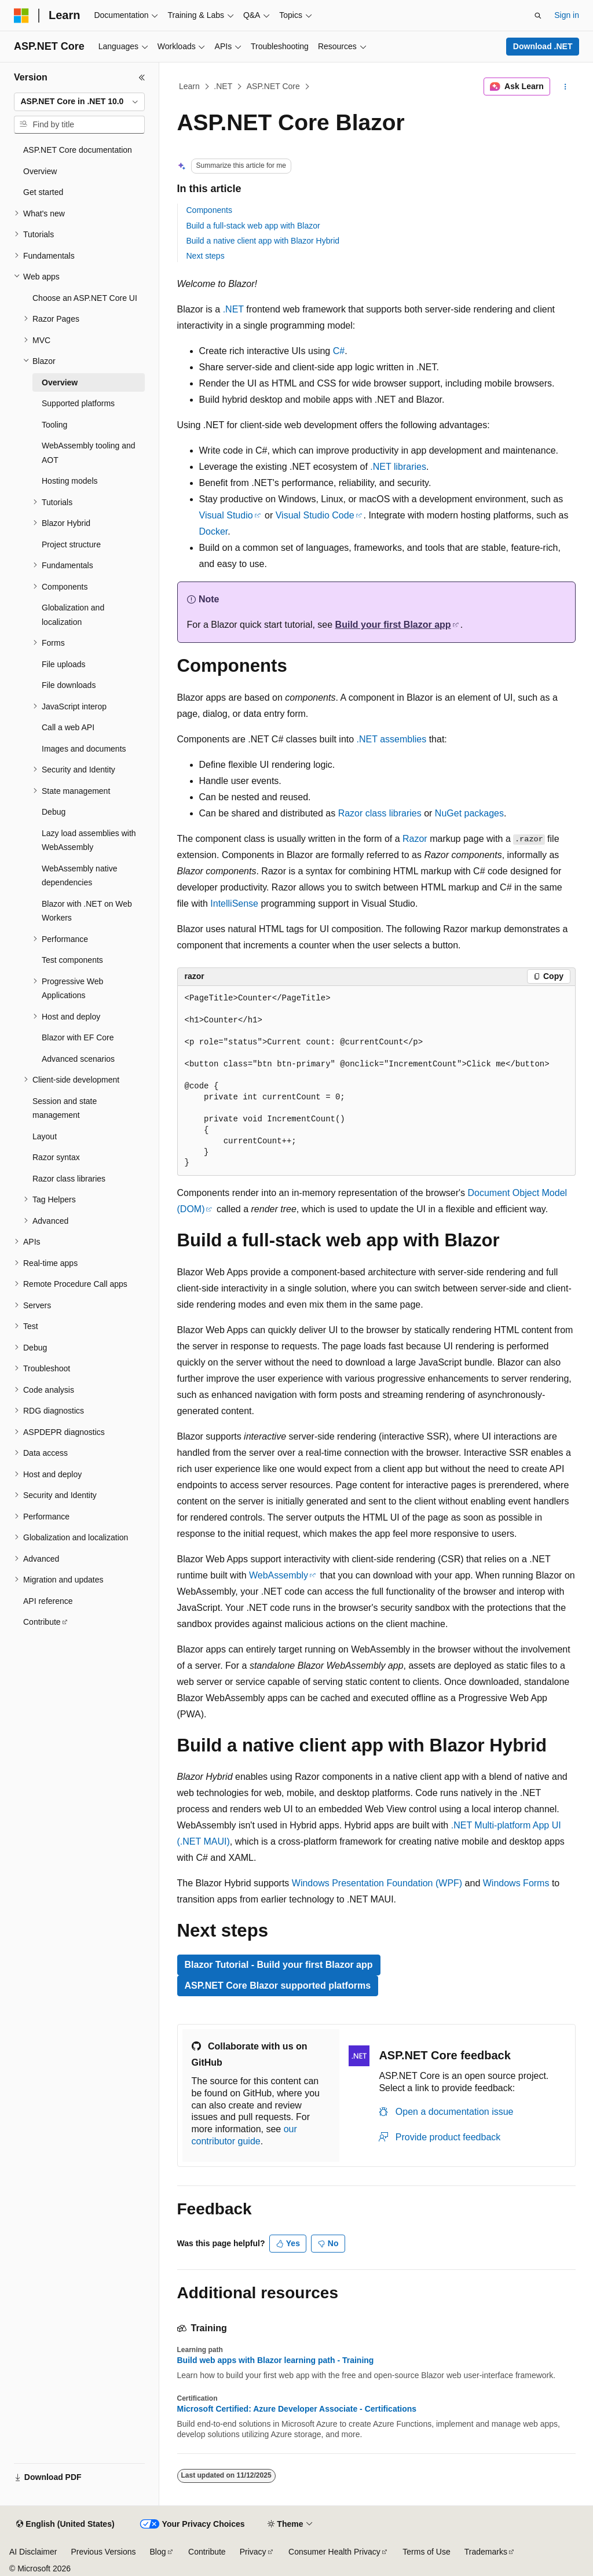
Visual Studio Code (315, 515)
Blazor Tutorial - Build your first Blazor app (279, 1965)
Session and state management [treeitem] (64, 1108)
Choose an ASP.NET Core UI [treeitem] (84, 298)
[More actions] (565, 87)
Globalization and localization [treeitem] (73, 615)
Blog (158, 2551)
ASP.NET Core (273, 86)
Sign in (566, 15)
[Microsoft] (21, 15)
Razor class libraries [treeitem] (68, 1178)
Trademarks (485, 2551)
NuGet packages (469, 813)
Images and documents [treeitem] (84, 748)
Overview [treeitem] (40, 171)
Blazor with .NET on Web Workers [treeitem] (87, 911)
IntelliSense (234, 903)
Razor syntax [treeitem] (56, 1157)
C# (339, 351)
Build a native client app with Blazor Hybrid (263, 240)
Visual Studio (226, 515)
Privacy (253, 2551)
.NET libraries (398, 467)
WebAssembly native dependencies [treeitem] (79, 876)
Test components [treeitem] (72, 960)
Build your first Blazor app (393, 625)
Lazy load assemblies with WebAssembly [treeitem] (89, 840)
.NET (223, 86)
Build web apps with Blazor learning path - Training (275, 2360)
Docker (213, 531)
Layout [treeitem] (44, 1136)
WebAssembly (278, 1575)
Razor (414, 839)
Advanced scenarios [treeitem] (78, 1058)
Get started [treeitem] (43, 192)
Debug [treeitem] (53, 811)
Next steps (205, 255)
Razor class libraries (380, 813)
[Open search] (538, 15)
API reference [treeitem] (48, 1601)
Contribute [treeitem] (42, 1621)
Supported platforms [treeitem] (78, 403)
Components (209, 210)
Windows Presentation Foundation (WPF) (377, 1883)
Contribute (207, 2551)
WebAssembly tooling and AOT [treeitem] (89, 453)
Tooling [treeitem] (54, 424)
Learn (189, 86)
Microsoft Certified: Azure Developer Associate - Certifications (297, 2408)
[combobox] (79, 102)
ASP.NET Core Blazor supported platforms (278, 1985)
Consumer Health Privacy (334, 2551)
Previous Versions (103, 2551)
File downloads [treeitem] (69, 685)
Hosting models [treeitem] (70, 480)
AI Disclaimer (33, 2551)
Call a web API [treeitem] (68, 727)
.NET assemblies (392, 739)
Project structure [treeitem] (71, 544)
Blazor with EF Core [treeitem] (78, 1037)
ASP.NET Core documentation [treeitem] (77, 149)
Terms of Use (426, 2551)
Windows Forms (516, 1883)
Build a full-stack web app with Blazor (253, 225)
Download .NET (543, 46)
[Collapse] (142, 77)
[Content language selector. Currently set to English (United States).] (65, 2524)
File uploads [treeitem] (64, 664)
